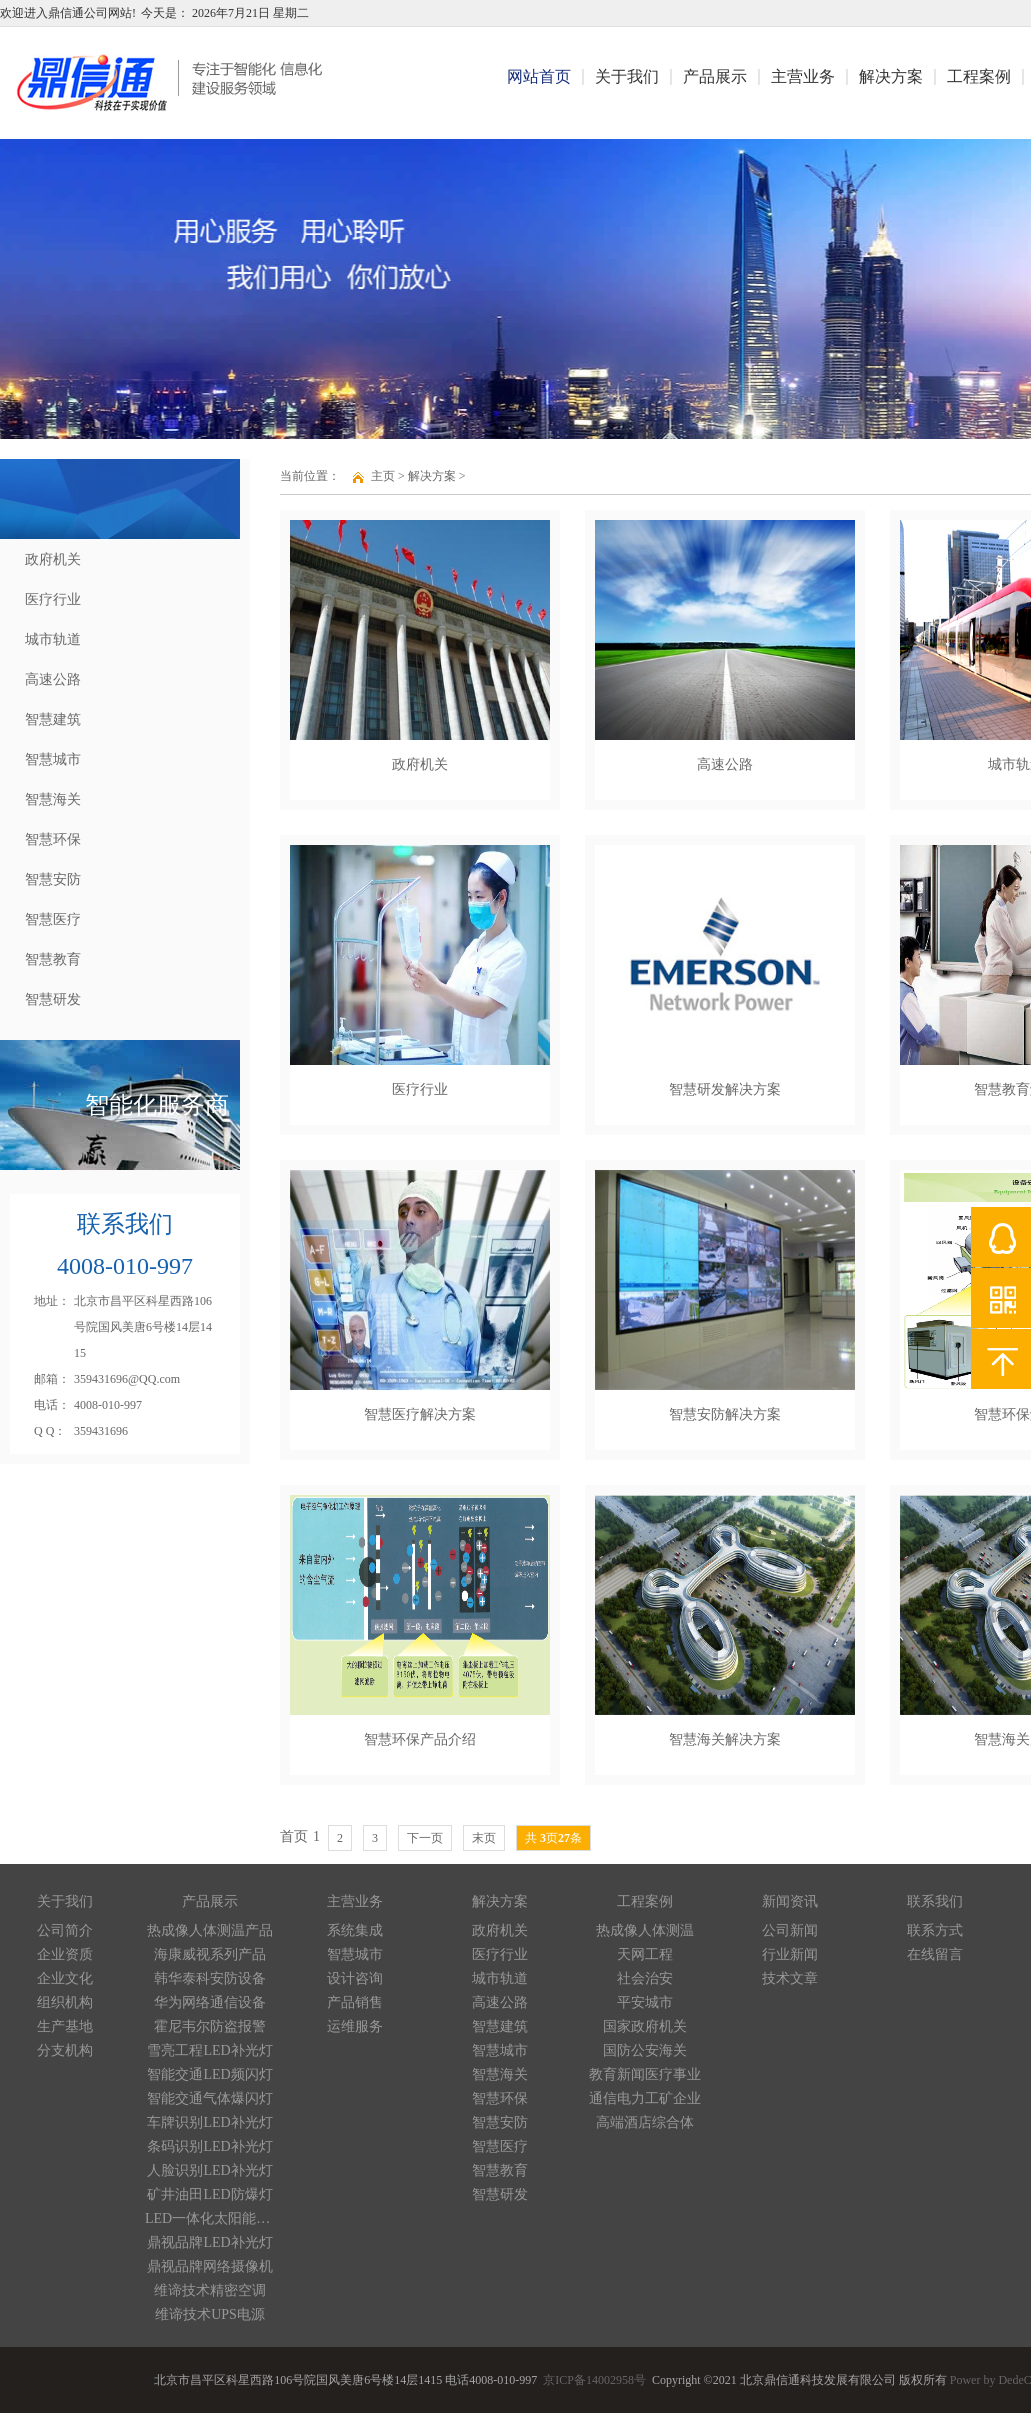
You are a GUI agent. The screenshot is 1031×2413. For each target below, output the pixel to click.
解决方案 (891, 76)
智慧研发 (53, 999)
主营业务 (803, 76)
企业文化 (65, 1978)
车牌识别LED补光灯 (209, 2122)
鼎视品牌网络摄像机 (210, 2266)
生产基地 (65, 2026)
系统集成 (355, 1930)
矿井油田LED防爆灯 (209, 2194)
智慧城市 (53, 759)
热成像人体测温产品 (210, 1930)
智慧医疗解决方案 (420, 1414)
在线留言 (935, 1954)
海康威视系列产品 (210, 1954)
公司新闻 (790, 1930)
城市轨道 (53, 639)
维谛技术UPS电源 (210, 2314)
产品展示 (715, 76)
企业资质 (65, 1954)
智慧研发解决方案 (725, 1089)
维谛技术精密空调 (210, 2290)
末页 (484, 1838)
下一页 (425, 1838)
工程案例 (979, 76)
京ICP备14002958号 (594, 2381)
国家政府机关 (645, 2026)
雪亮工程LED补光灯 (209, 2050)
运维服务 (355, 2026)
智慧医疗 (53, 919)
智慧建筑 (53, 719)
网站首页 (539, 76)
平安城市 (645, 2002)
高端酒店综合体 (645, 2122)
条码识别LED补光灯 (209, 2146)
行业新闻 (790, 1954)
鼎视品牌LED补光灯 (209, 2242)
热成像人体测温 (645, 1930)
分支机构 (65, 2050)
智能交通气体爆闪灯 (210, 2098)
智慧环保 (53, 839)
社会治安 (645, 1978)
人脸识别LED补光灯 (209, 2170)
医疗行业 (53, 599)
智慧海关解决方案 (725, 1739)
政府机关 (53, 559)
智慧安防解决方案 (725, 1414)
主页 (383, 476)
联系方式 (935, 1930)
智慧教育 (53, 959)
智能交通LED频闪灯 (209, 2074)
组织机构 (65, 2002)
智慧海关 (53, 799)
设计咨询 (355, 1978)
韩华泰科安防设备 (210, 1978)
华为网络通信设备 (210, 2002)
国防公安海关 (645, 2050)
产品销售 (355, 2002)
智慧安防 (53, 879)
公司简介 (65, 1930)
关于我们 (627, 76)
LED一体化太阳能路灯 (210, 2218)
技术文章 (790, 1978)
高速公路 (53, 679)
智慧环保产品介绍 (420, 1739)
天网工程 (645, 1954)
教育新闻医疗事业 (645, 2074)
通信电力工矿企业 (645, 2098)
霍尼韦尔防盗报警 (210, 2026)
